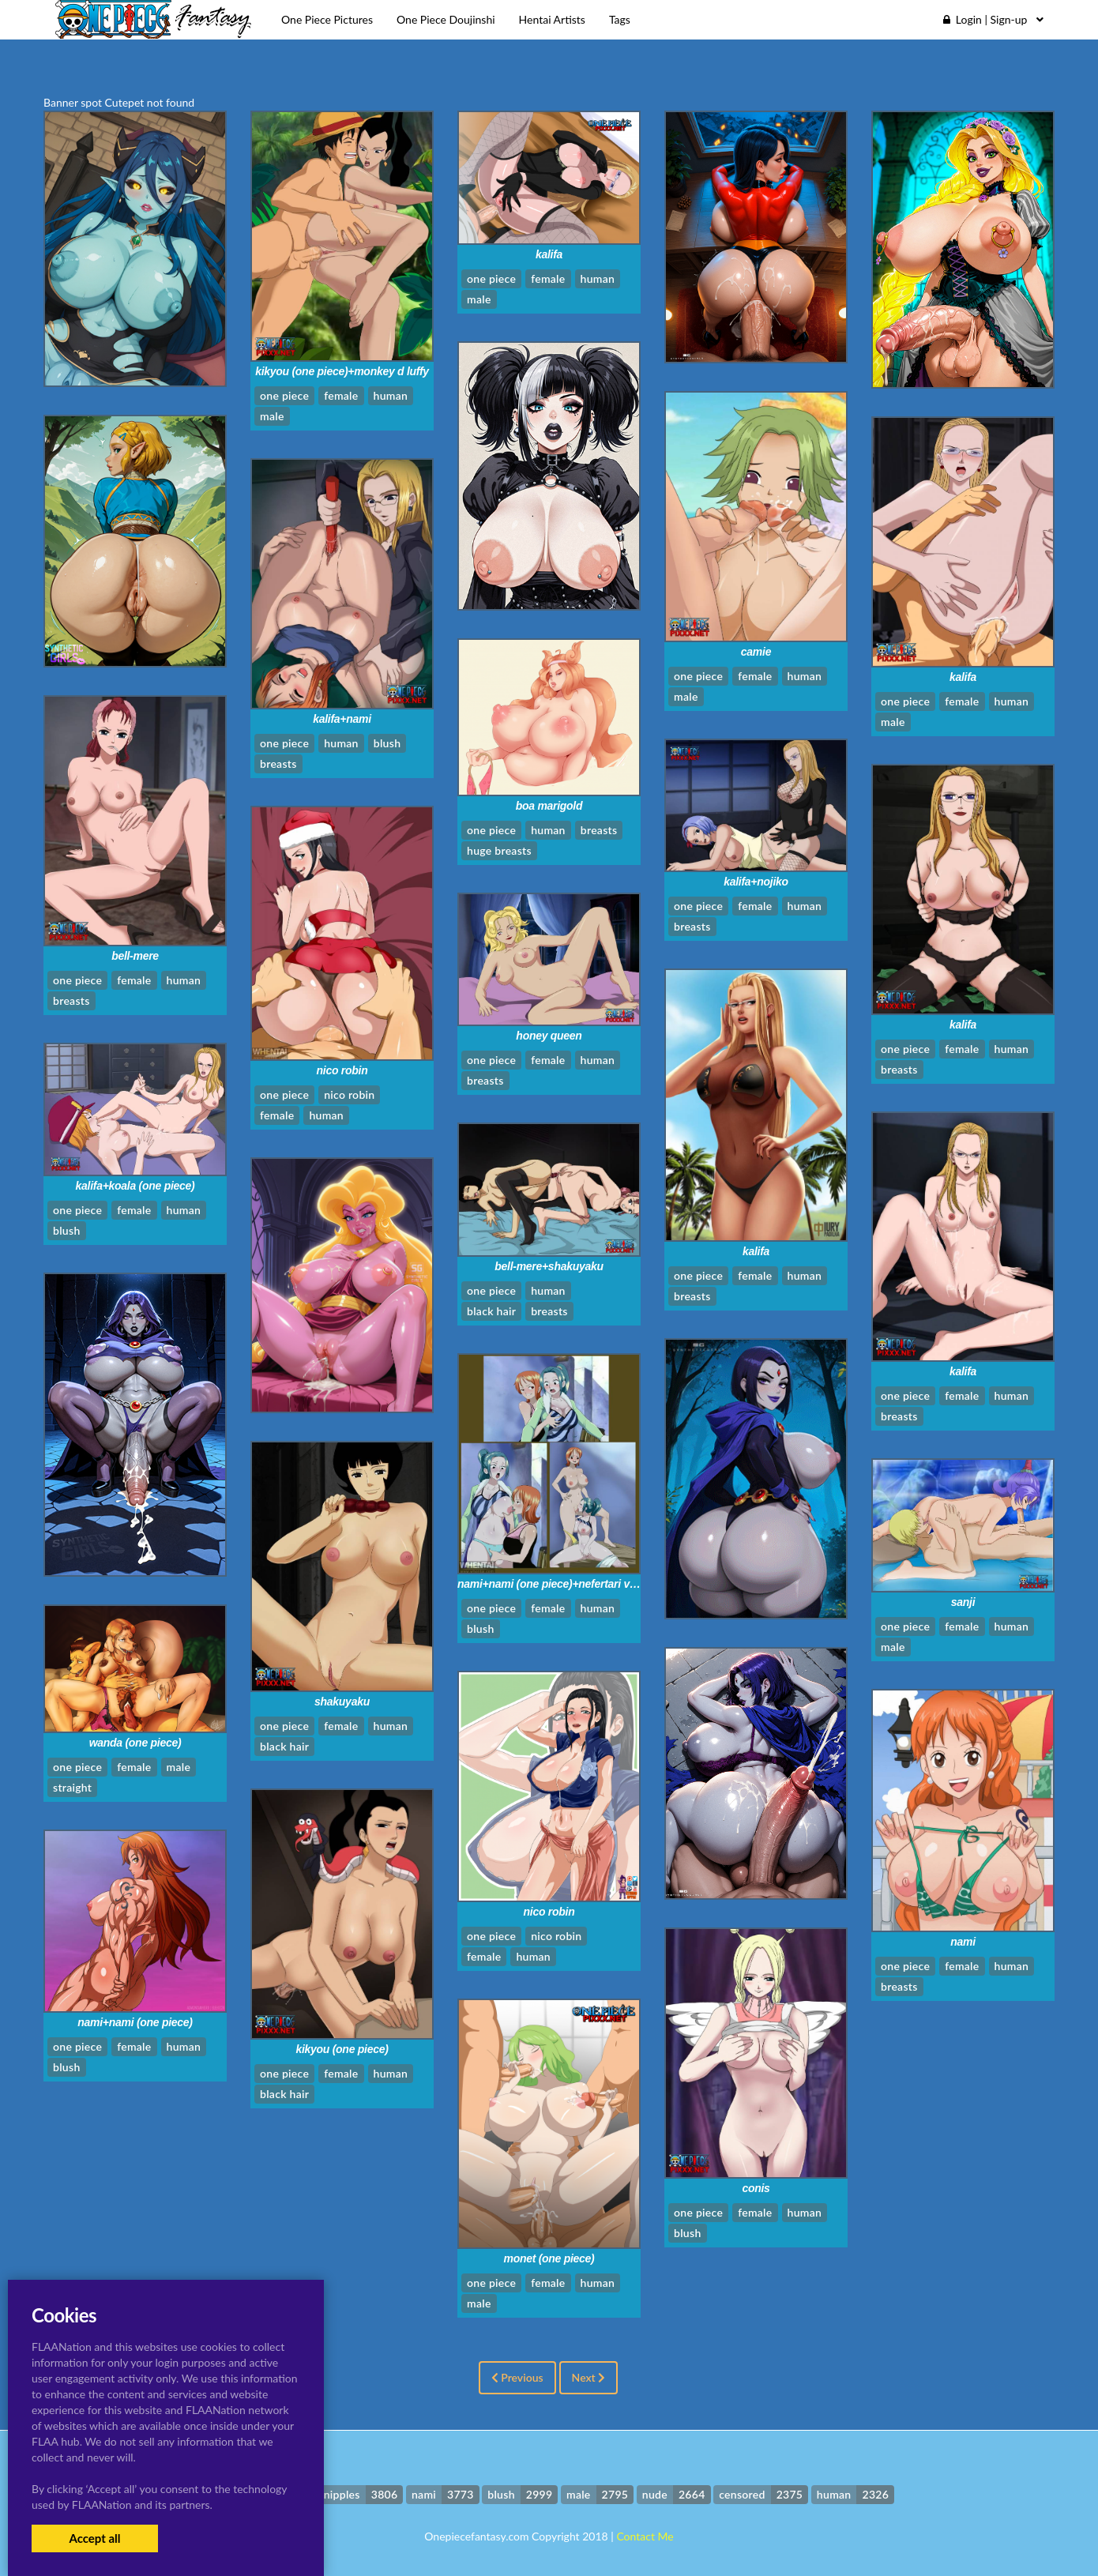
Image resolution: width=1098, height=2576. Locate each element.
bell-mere (135, 956)
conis (755, 2188)
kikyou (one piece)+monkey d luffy (342, 371)
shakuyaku (342, 1701)
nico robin (342, 1070)
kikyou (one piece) (341, 2049)
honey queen (548, 1035)
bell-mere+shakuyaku (548, 1266)
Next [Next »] (589, 2377)
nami (963, 1941)
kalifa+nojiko (756, 881)
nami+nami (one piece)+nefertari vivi (549, 1584)
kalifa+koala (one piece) (135, 1185)
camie (756, 651)
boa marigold (549, 805)
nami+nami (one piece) (134, 2022)
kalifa (549, 254)
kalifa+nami (342, 719)
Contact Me (644, 2536)
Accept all (94, 2538)
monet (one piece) (548, 2258)
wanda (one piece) (135, 1742)
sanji (963, 1602)
